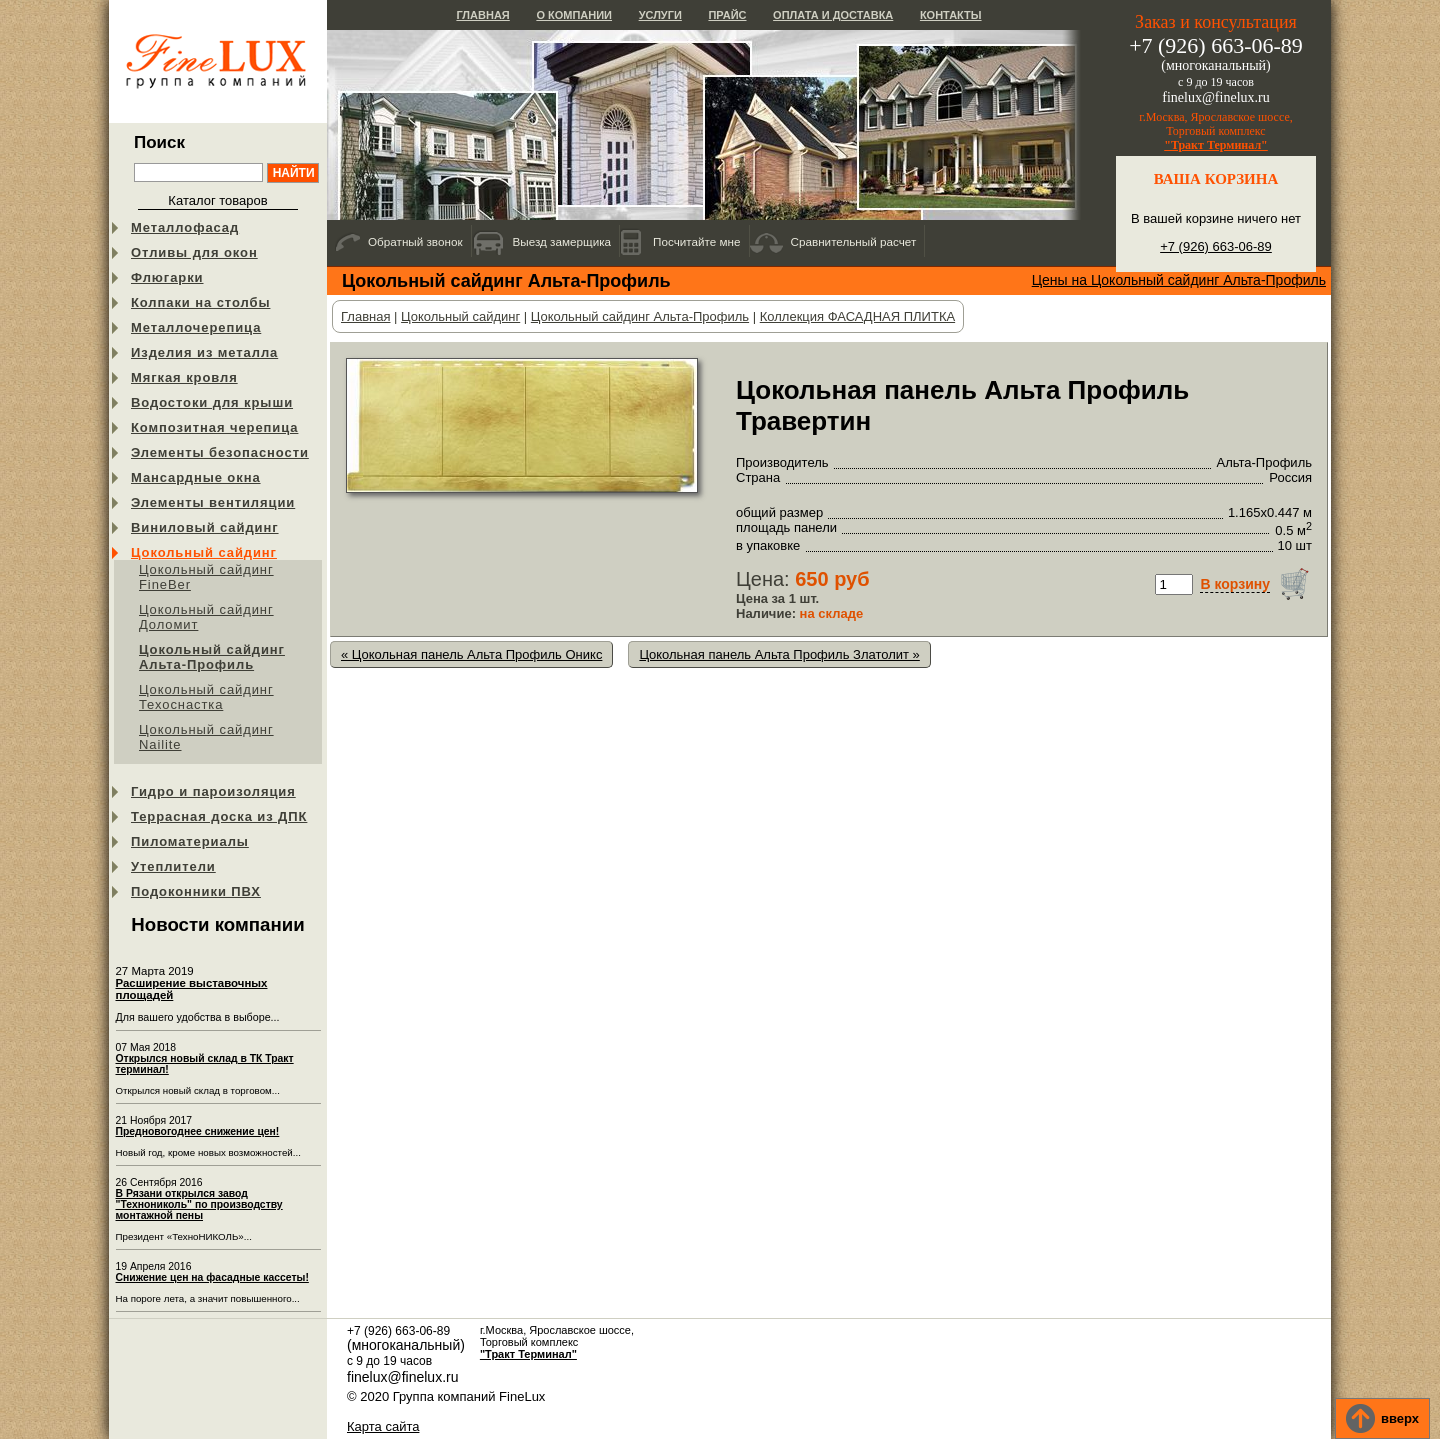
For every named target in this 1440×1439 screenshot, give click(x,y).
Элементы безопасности (220, 452)
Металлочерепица (196, 327)
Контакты (951, 15)
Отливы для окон (194, 252)
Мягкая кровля (184, 377)
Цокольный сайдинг (204, 552)
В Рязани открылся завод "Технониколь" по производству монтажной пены (199, 1204)
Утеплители (173, 866)
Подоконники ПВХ (196, 891)
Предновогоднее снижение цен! (198, 1131)
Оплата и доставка (833, 15)
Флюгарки (167, 277)
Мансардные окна (196, 477)
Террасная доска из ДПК (219, 816)
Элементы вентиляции (213, 502)
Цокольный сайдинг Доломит (206, 617)
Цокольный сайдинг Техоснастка (206, 697)
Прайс (727, 15)
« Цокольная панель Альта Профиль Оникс (471, 654)
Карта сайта (383, 1426)
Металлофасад (185, 227)
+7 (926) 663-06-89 (1216, 246)
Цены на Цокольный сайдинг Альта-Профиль (1179, 280)
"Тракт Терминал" (1216, 145)
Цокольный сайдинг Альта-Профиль (212, 657)
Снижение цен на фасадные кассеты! (212, 1277)
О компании (574, 15)
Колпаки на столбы (200, 302)
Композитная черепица (214, 427)
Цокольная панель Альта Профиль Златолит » (779, 654)
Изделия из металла (204, 352)
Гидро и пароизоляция (213, 791)
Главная (482, 15)
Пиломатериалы (190, 841)
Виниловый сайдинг (205, 527)
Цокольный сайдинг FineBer (206, 577)
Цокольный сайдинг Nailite (206, 737)
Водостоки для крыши (212, 402)
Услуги (660, 15)
